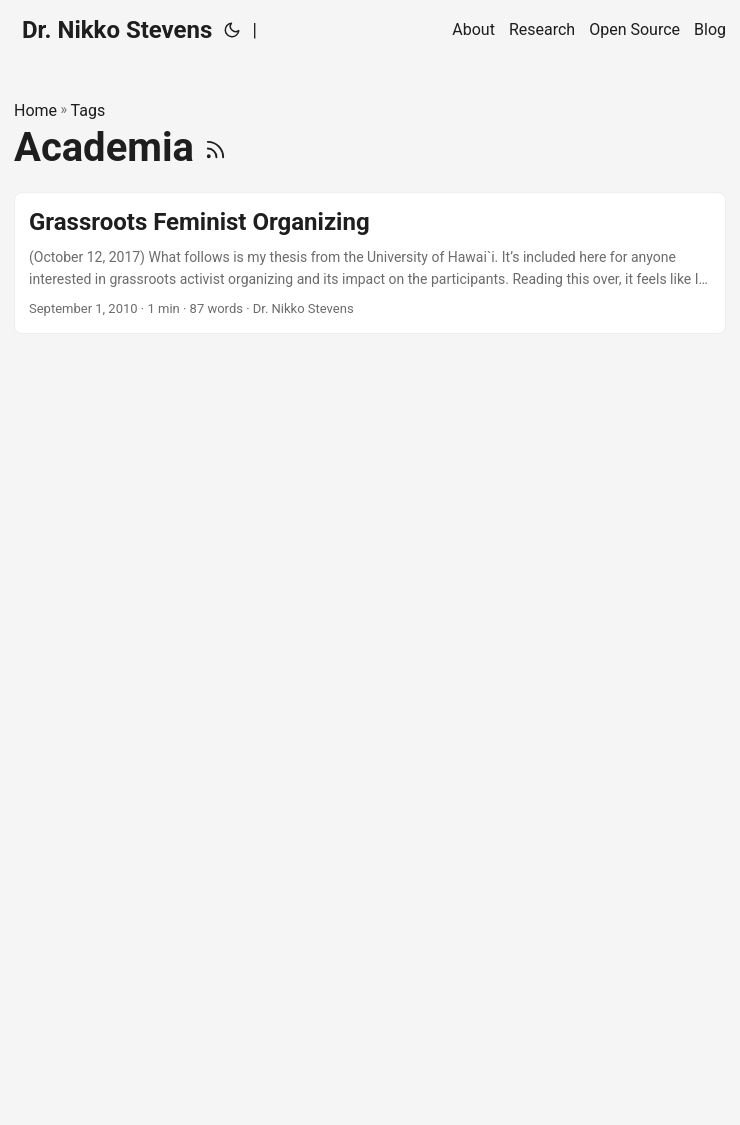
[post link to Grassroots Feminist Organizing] (370, 263)
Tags (88, 110)
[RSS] (215, 147)
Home (35, 110)
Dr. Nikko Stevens (117, 30)
